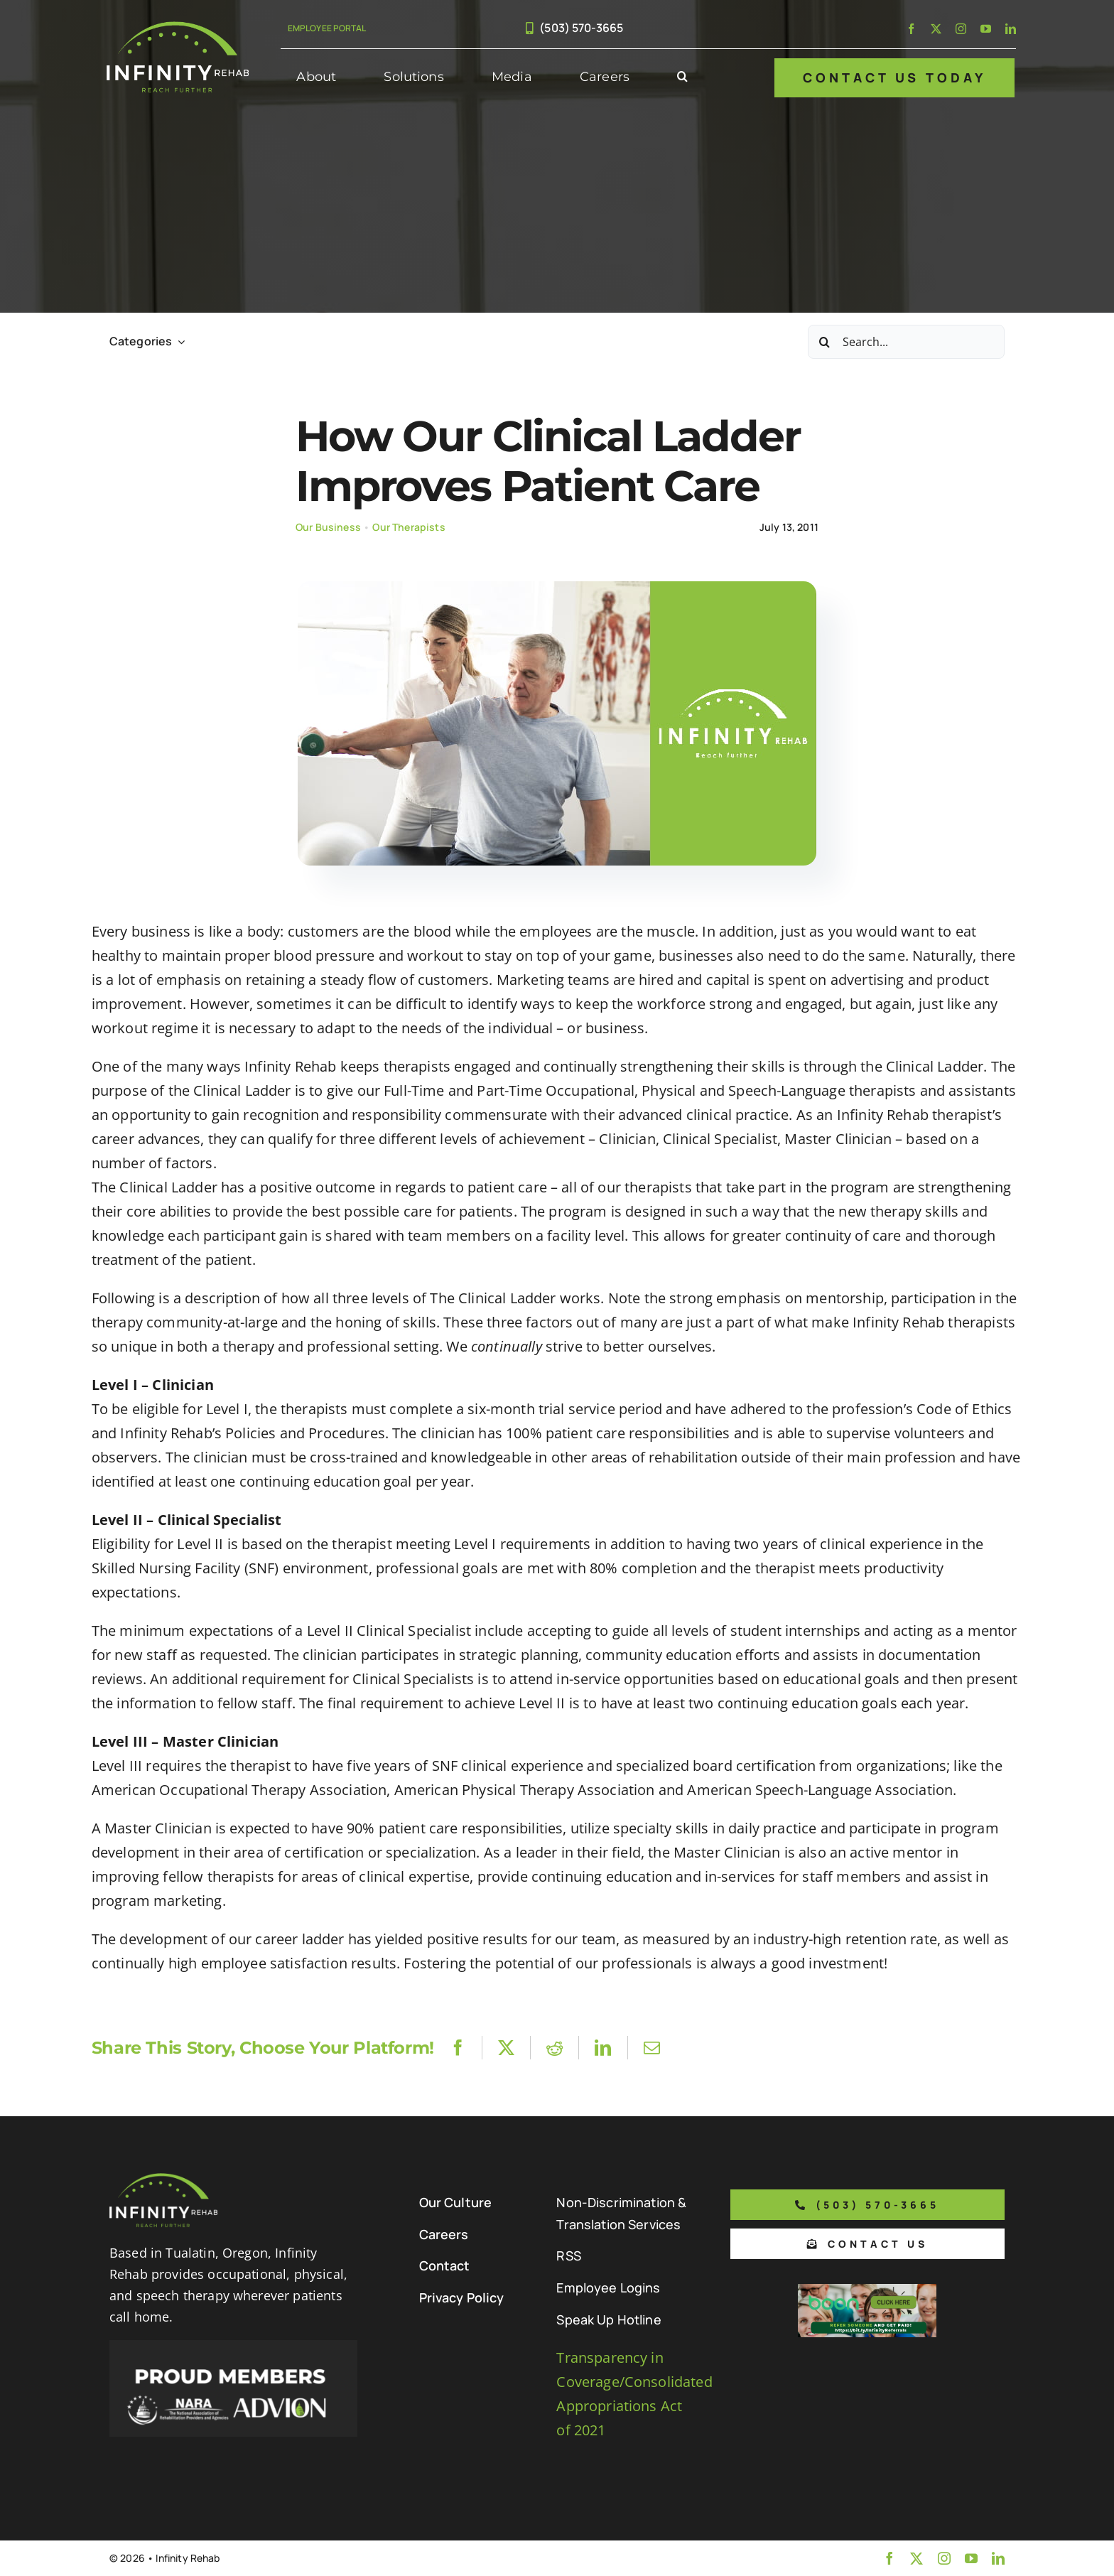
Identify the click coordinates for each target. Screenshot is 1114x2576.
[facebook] (911, 28)
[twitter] (936, 28)
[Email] (652, 2047)
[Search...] (906, 342)
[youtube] (985, 28)
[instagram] (961, 28)
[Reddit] (554, 2047)
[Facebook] (458, 2047)
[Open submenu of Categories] (178, 341)
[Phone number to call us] (867, 2204)
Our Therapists (408, 527)
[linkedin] (1010, 28)
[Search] (825, 342)
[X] (506, 2047)
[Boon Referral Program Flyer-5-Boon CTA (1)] (867, 2290)
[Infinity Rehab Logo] (178, 28)
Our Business (328, 527)
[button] (682, 77)
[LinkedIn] (603, 2047)
